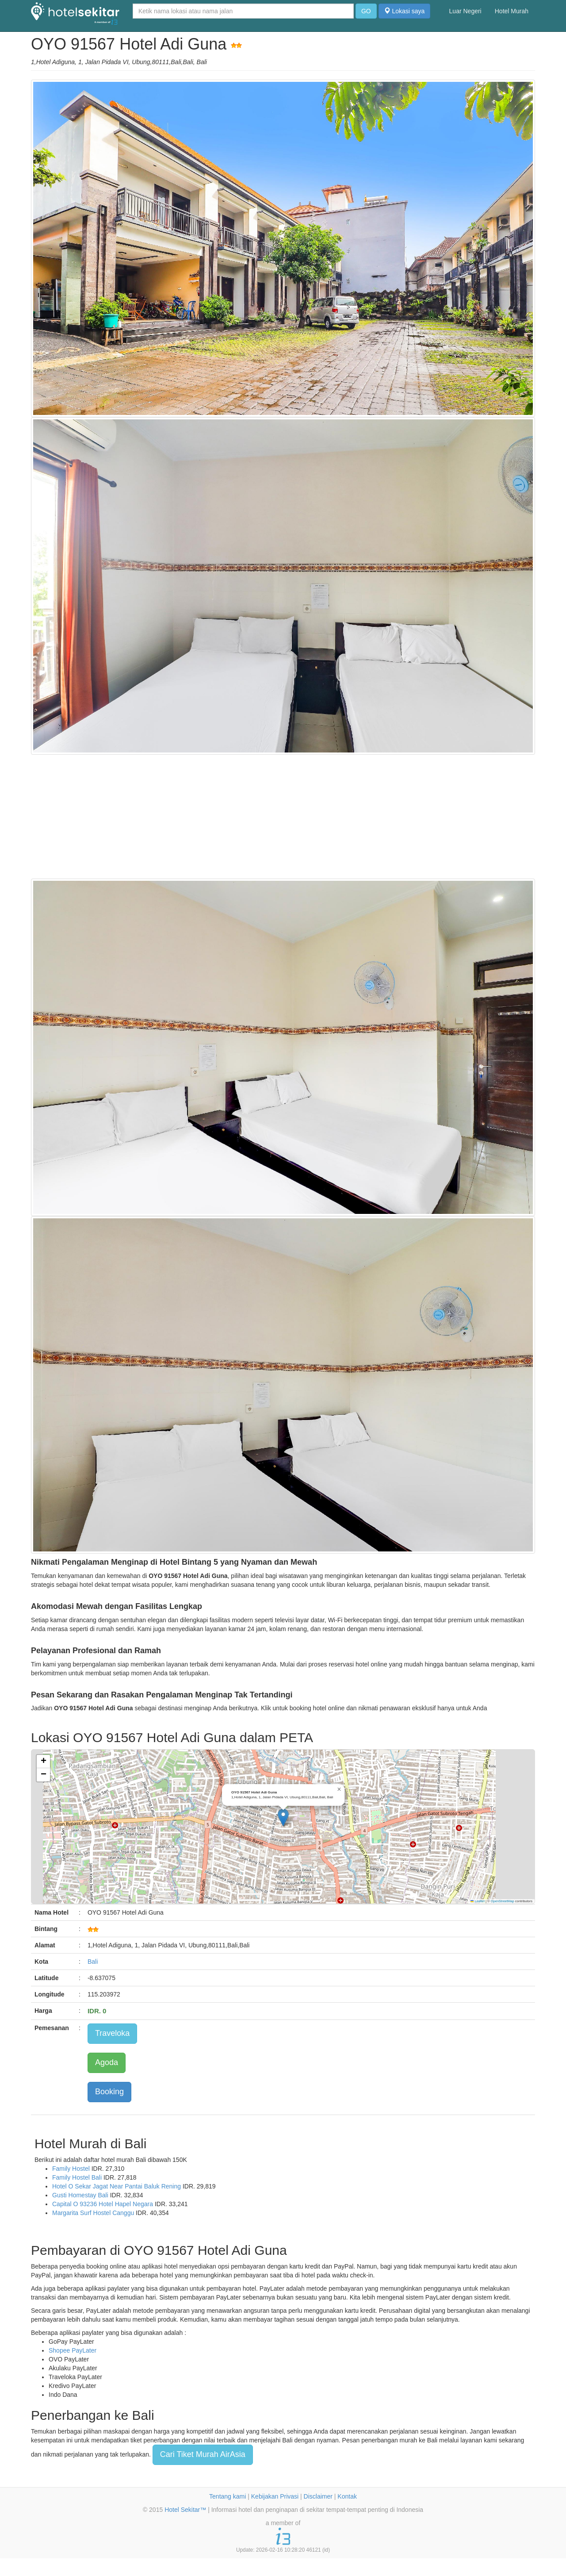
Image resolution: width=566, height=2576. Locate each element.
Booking (109, 2091)
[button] (283, 1817)
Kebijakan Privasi (274, 2496)
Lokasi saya (404, 11)
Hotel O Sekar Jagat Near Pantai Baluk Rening (116, 2186)
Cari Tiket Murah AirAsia (202, 2454)
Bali (93, 1961)
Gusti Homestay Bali (80, 2195)
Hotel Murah (511, 11)
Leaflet (477, 1901)
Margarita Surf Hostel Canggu (93, 2212)
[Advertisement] (283, 817)
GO (366, 11)
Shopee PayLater (72, 2350)
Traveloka (112, 2033)
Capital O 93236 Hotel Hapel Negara (102, 2203)
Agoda (106, 2062)
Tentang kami (227, 2496)
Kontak (347, 2496)
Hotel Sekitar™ (185, 2509)
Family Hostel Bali (77, 2177)
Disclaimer (318, 2496)
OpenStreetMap (502, 1901)
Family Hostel (71, 2168)
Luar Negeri (465, 11)
